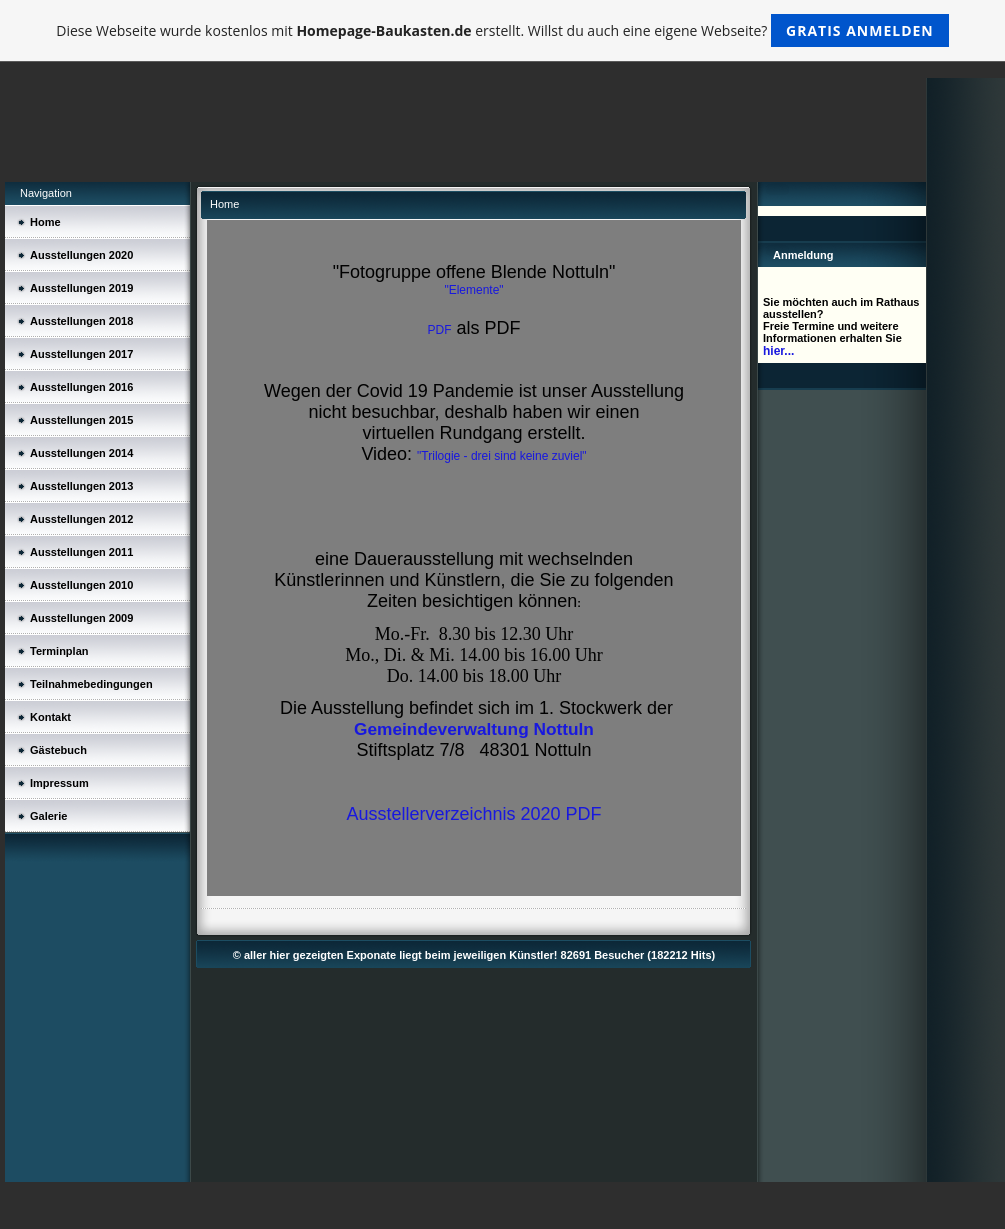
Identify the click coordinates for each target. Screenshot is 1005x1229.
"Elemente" (473, 290)
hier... (778, 351)
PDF (439, 330)
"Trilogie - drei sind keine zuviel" (501, 456)
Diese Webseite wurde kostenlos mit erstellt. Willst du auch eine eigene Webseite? (502, 30)
